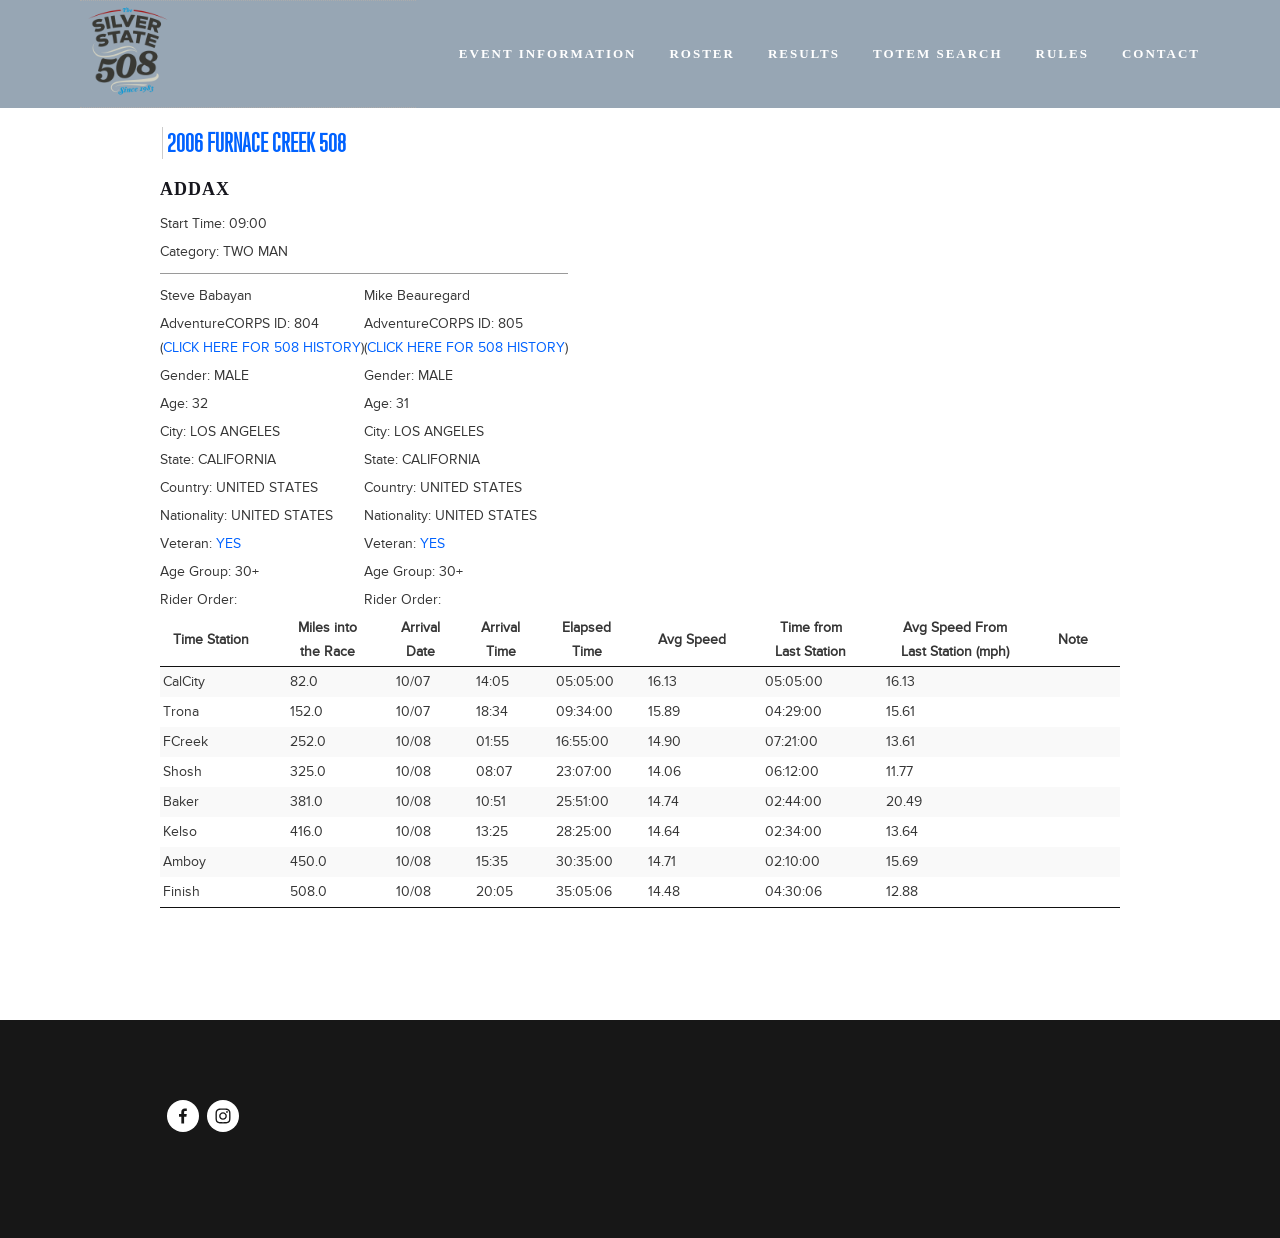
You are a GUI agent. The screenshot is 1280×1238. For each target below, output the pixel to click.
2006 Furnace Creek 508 (256, 143)
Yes (228, 543)
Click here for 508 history (262, 347)
